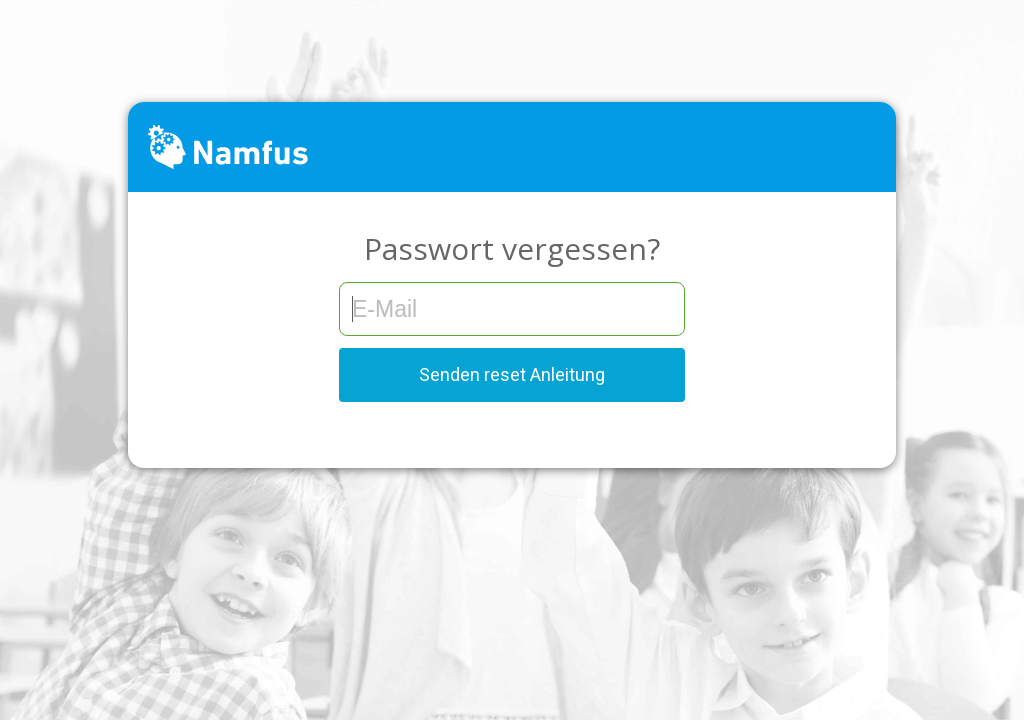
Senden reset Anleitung (512, 374)
